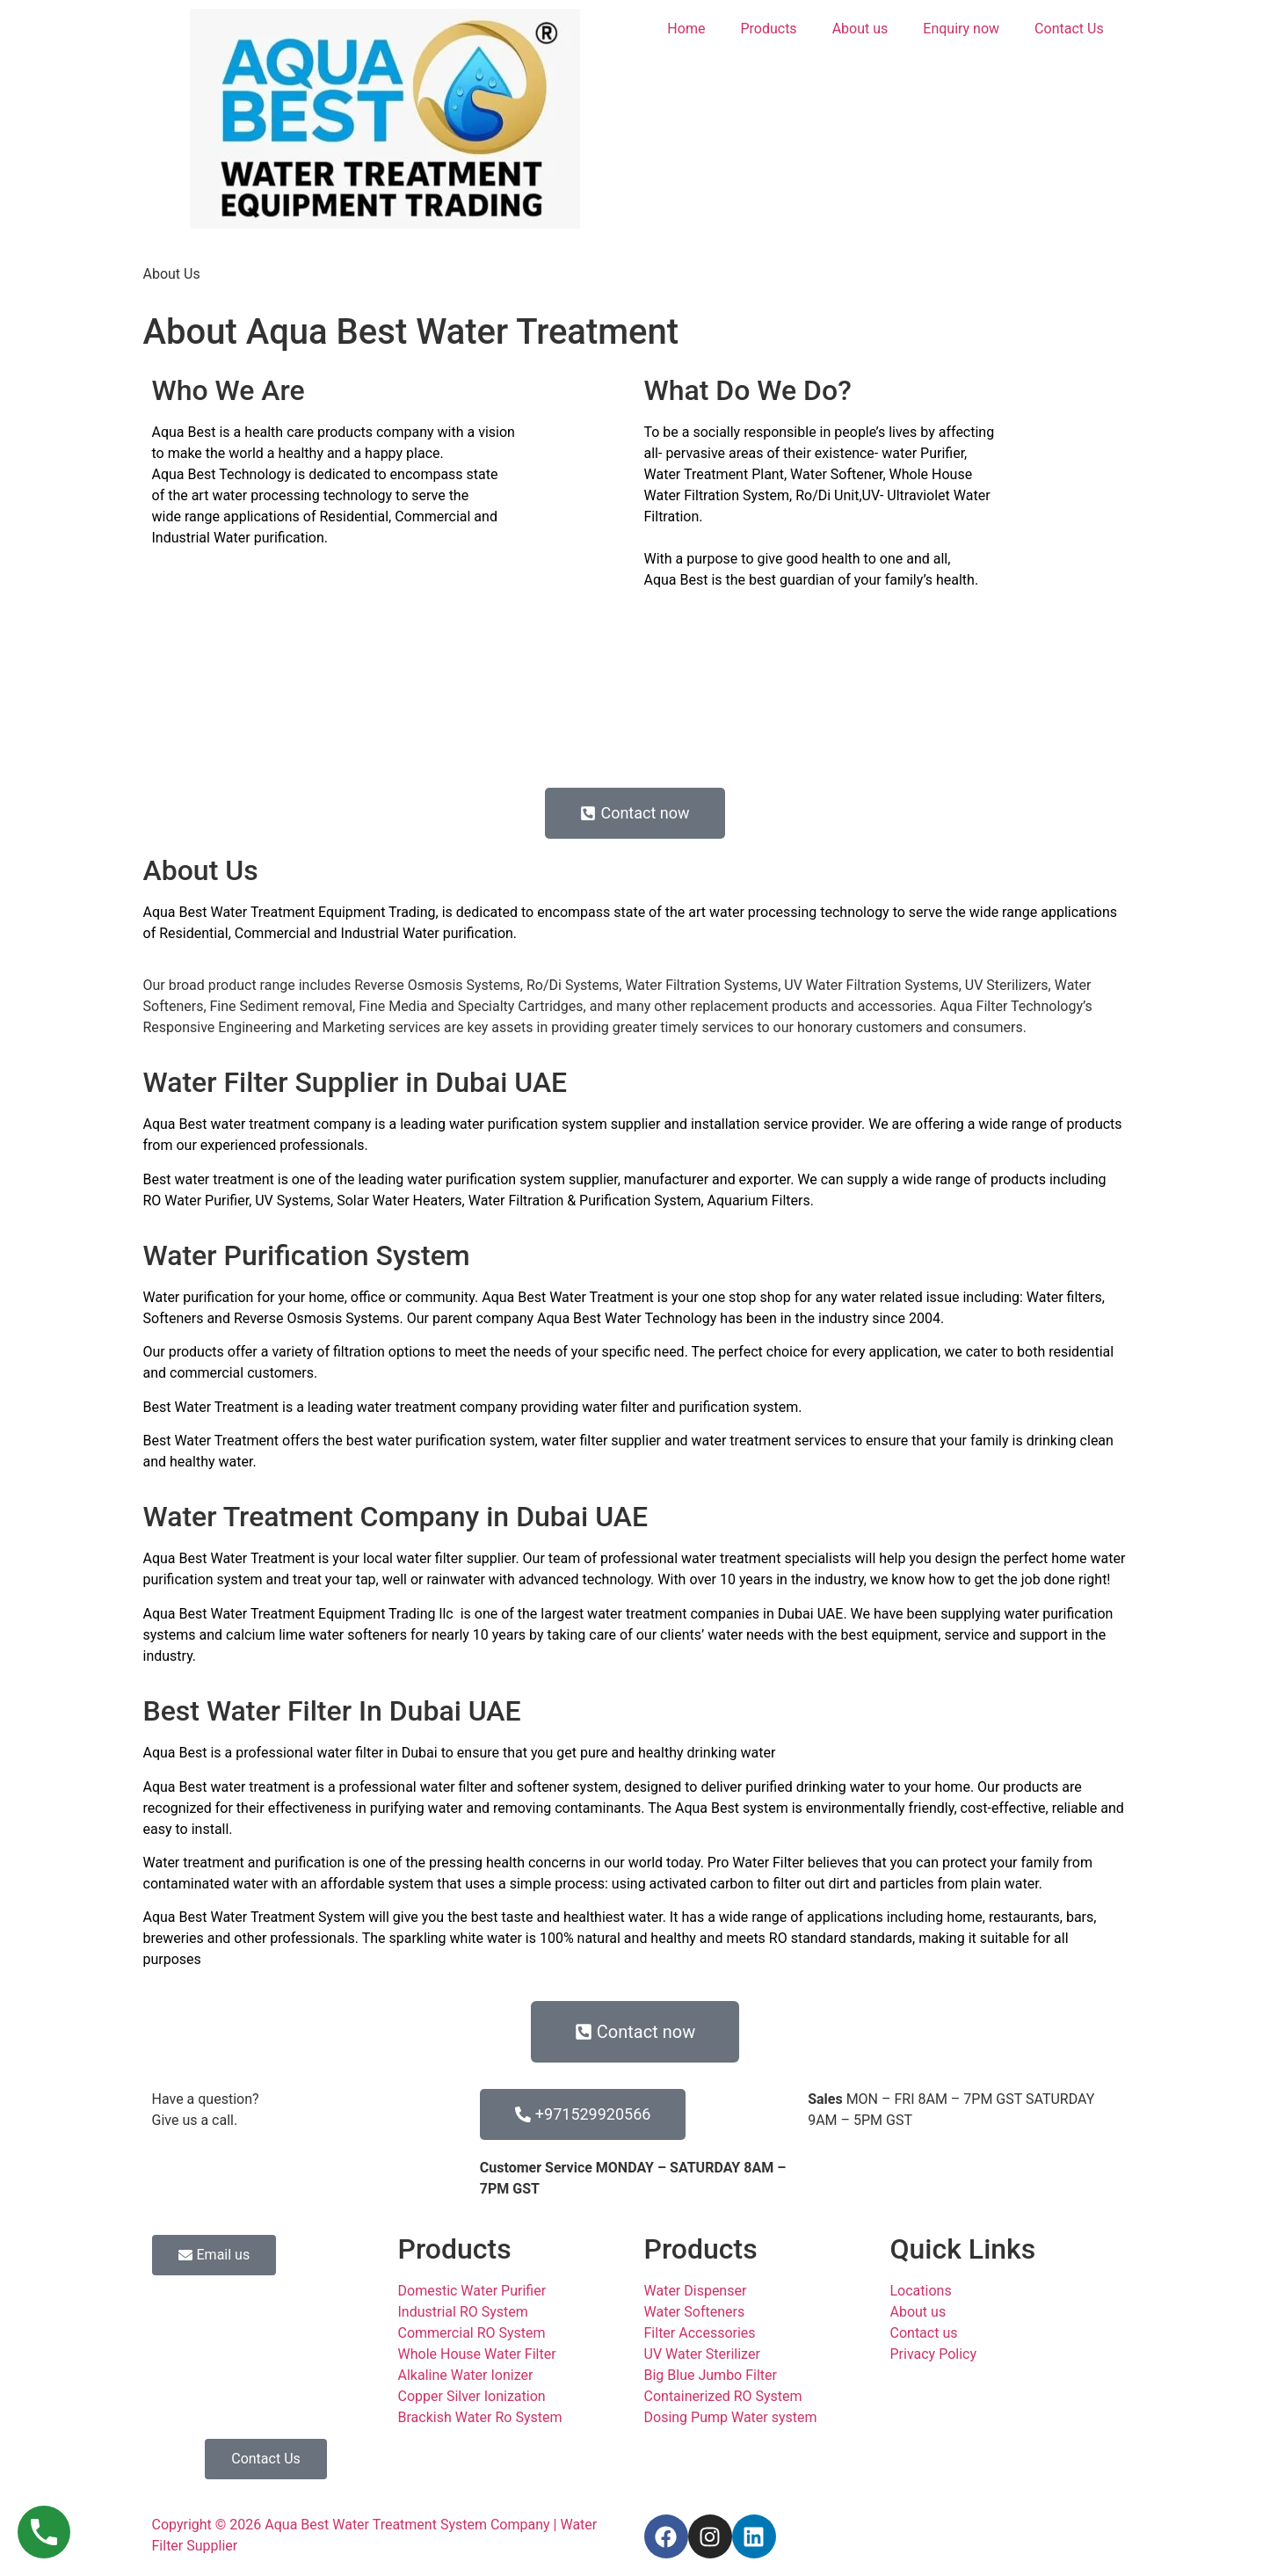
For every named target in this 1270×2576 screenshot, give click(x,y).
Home (686, 28)
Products (768, 28)
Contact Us (1069, 28)
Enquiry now (961, 28)
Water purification (269, 537)
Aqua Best (184, 432)
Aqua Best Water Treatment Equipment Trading (289, 912)
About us (860, 28)
